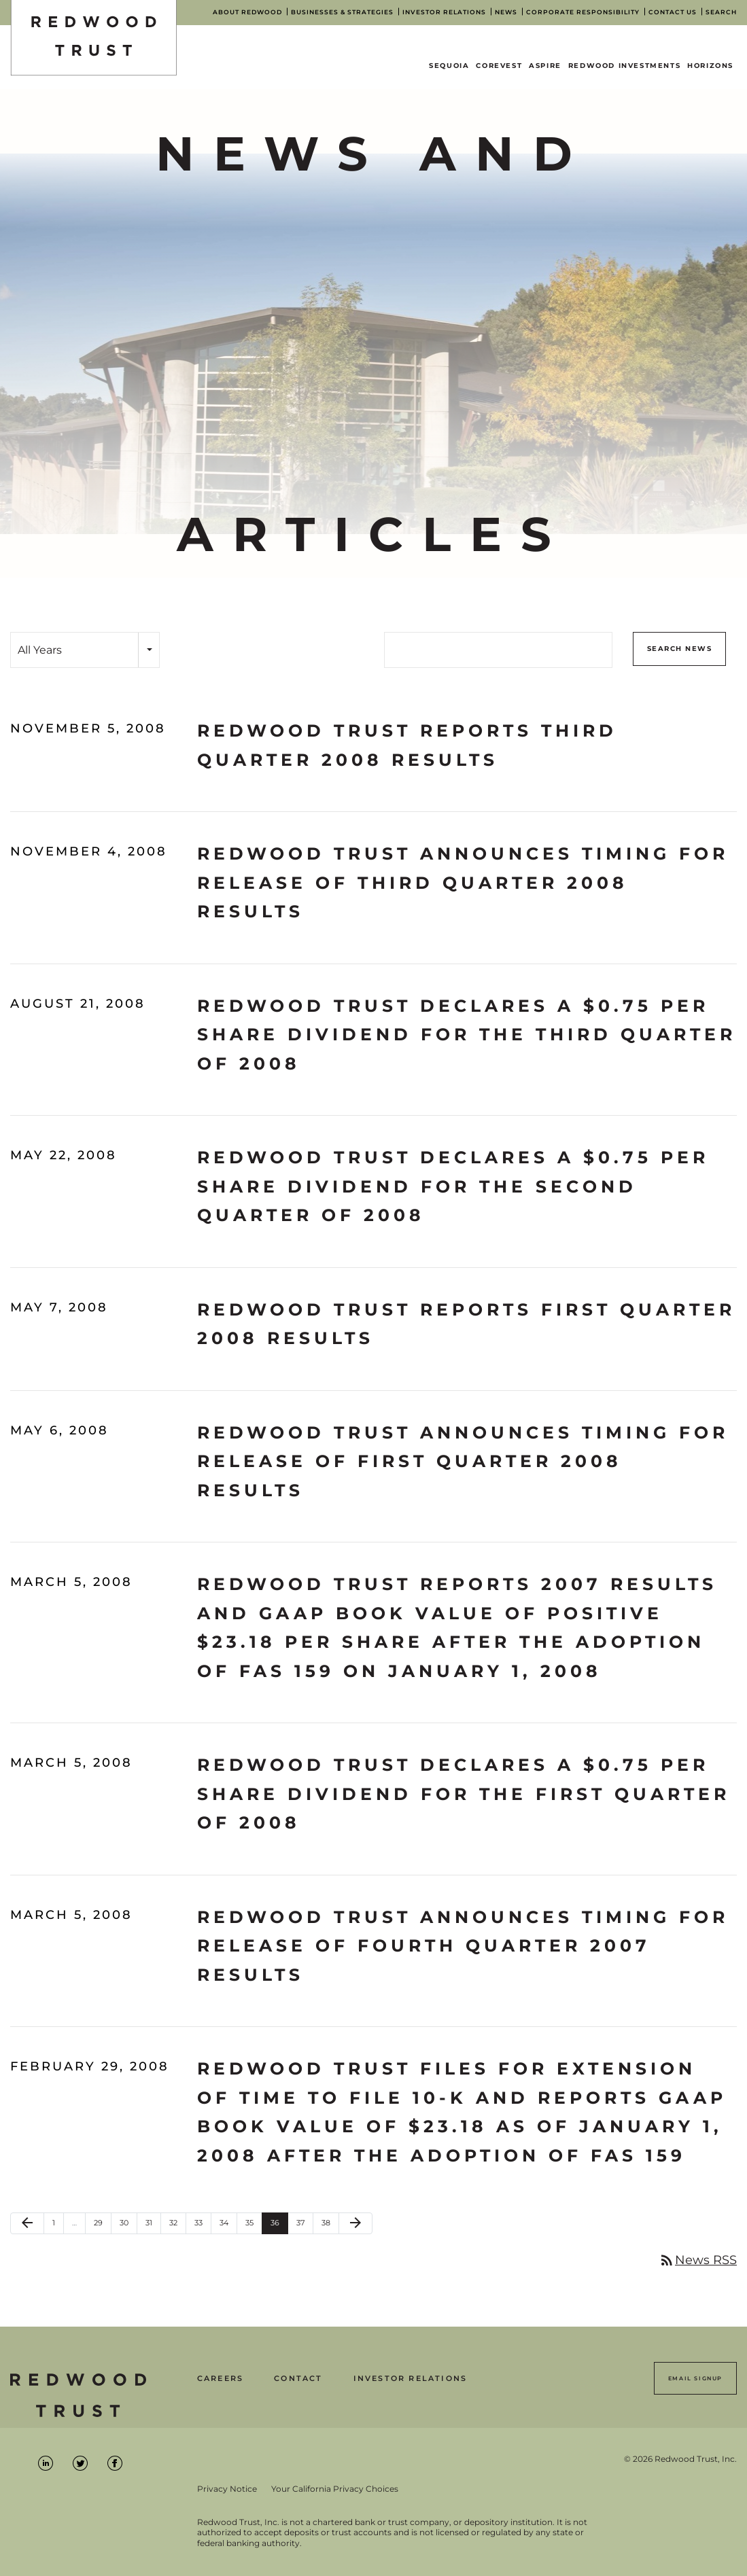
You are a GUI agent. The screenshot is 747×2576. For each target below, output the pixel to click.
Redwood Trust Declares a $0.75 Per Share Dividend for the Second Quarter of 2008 (453, 1186)
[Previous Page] (27, 2223)
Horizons (710, 65)
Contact (298, 2378)
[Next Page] (355, 2223)
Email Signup (695, 2378)
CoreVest (499, 65)
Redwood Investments (624, 65)
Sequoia (449, 65)
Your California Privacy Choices (334, 2489)
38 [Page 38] (330, 2225)
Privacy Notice (227, 2489)
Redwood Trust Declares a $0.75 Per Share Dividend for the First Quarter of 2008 (463, 1793)
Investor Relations (410, 2378)
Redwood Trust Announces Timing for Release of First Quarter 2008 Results (463, 1461)
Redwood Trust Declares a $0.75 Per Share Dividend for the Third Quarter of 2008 (466, 1034)
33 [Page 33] (202, 2225)
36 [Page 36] (279, 2225)
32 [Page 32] (177, 2225)
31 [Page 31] (153, 2225)
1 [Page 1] (58, 2225)
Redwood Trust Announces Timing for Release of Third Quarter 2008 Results (463, 882)
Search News (679, 648)
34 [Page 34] (228, 2225)
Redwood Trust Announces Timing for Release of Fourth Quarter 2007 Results (463, 1946)
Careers (220, 2378)
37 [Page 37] (304, 2225)
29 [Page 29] (102, 2225)
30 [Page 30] (128, 2225)
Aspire (545, 65)
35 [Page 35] (253, 2225)
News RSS (698, 2260)
